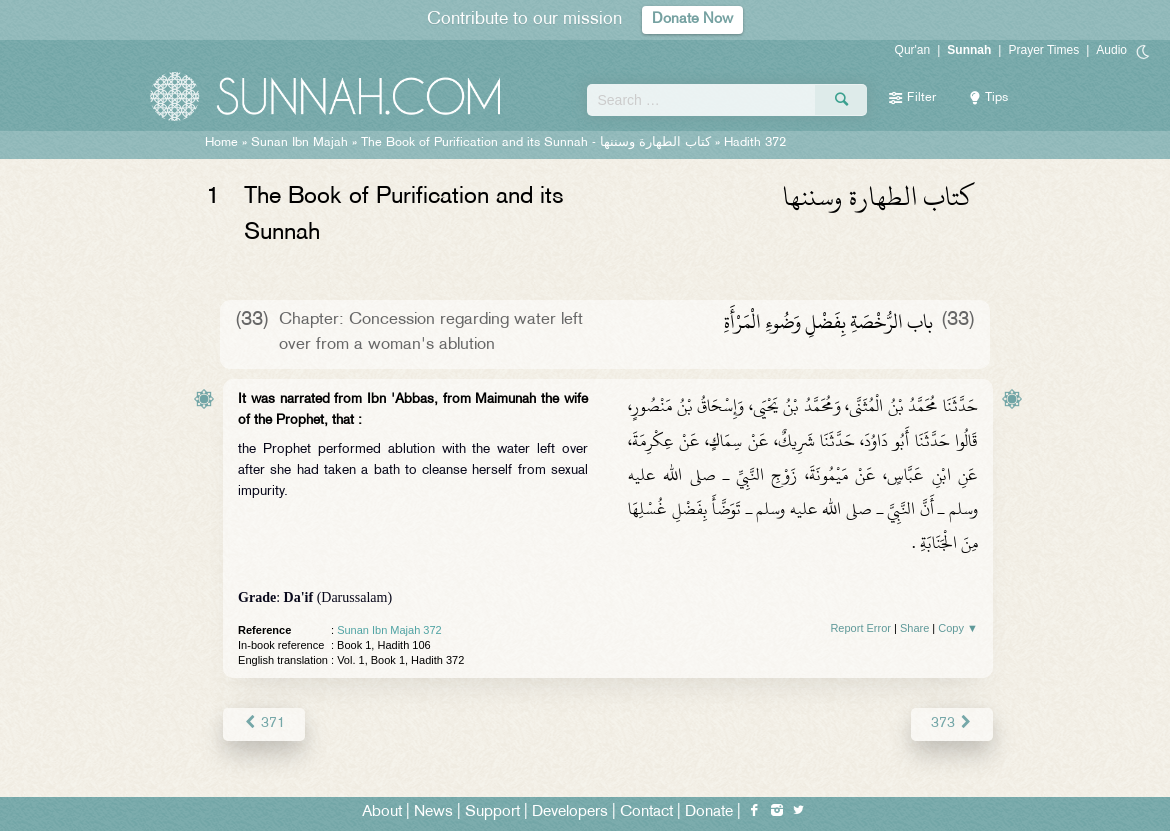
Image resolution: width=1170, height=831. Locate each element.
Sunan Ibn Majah (299, 143)
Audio (1111, 50)
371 (263, 723)
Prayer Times (1043, 50)
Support (492, 812)
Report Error (860, 628)
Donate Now (693, 19)
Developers (570, 812)
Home (221, 143)
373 (952, 723)
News (433, 812)
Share (914, 628)
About (382, 812)
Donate (709, 812)
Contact (646, 812)
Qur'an (913, 50)
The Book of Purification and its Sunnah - (538, 143)
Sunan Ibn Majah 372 (389, 630)
